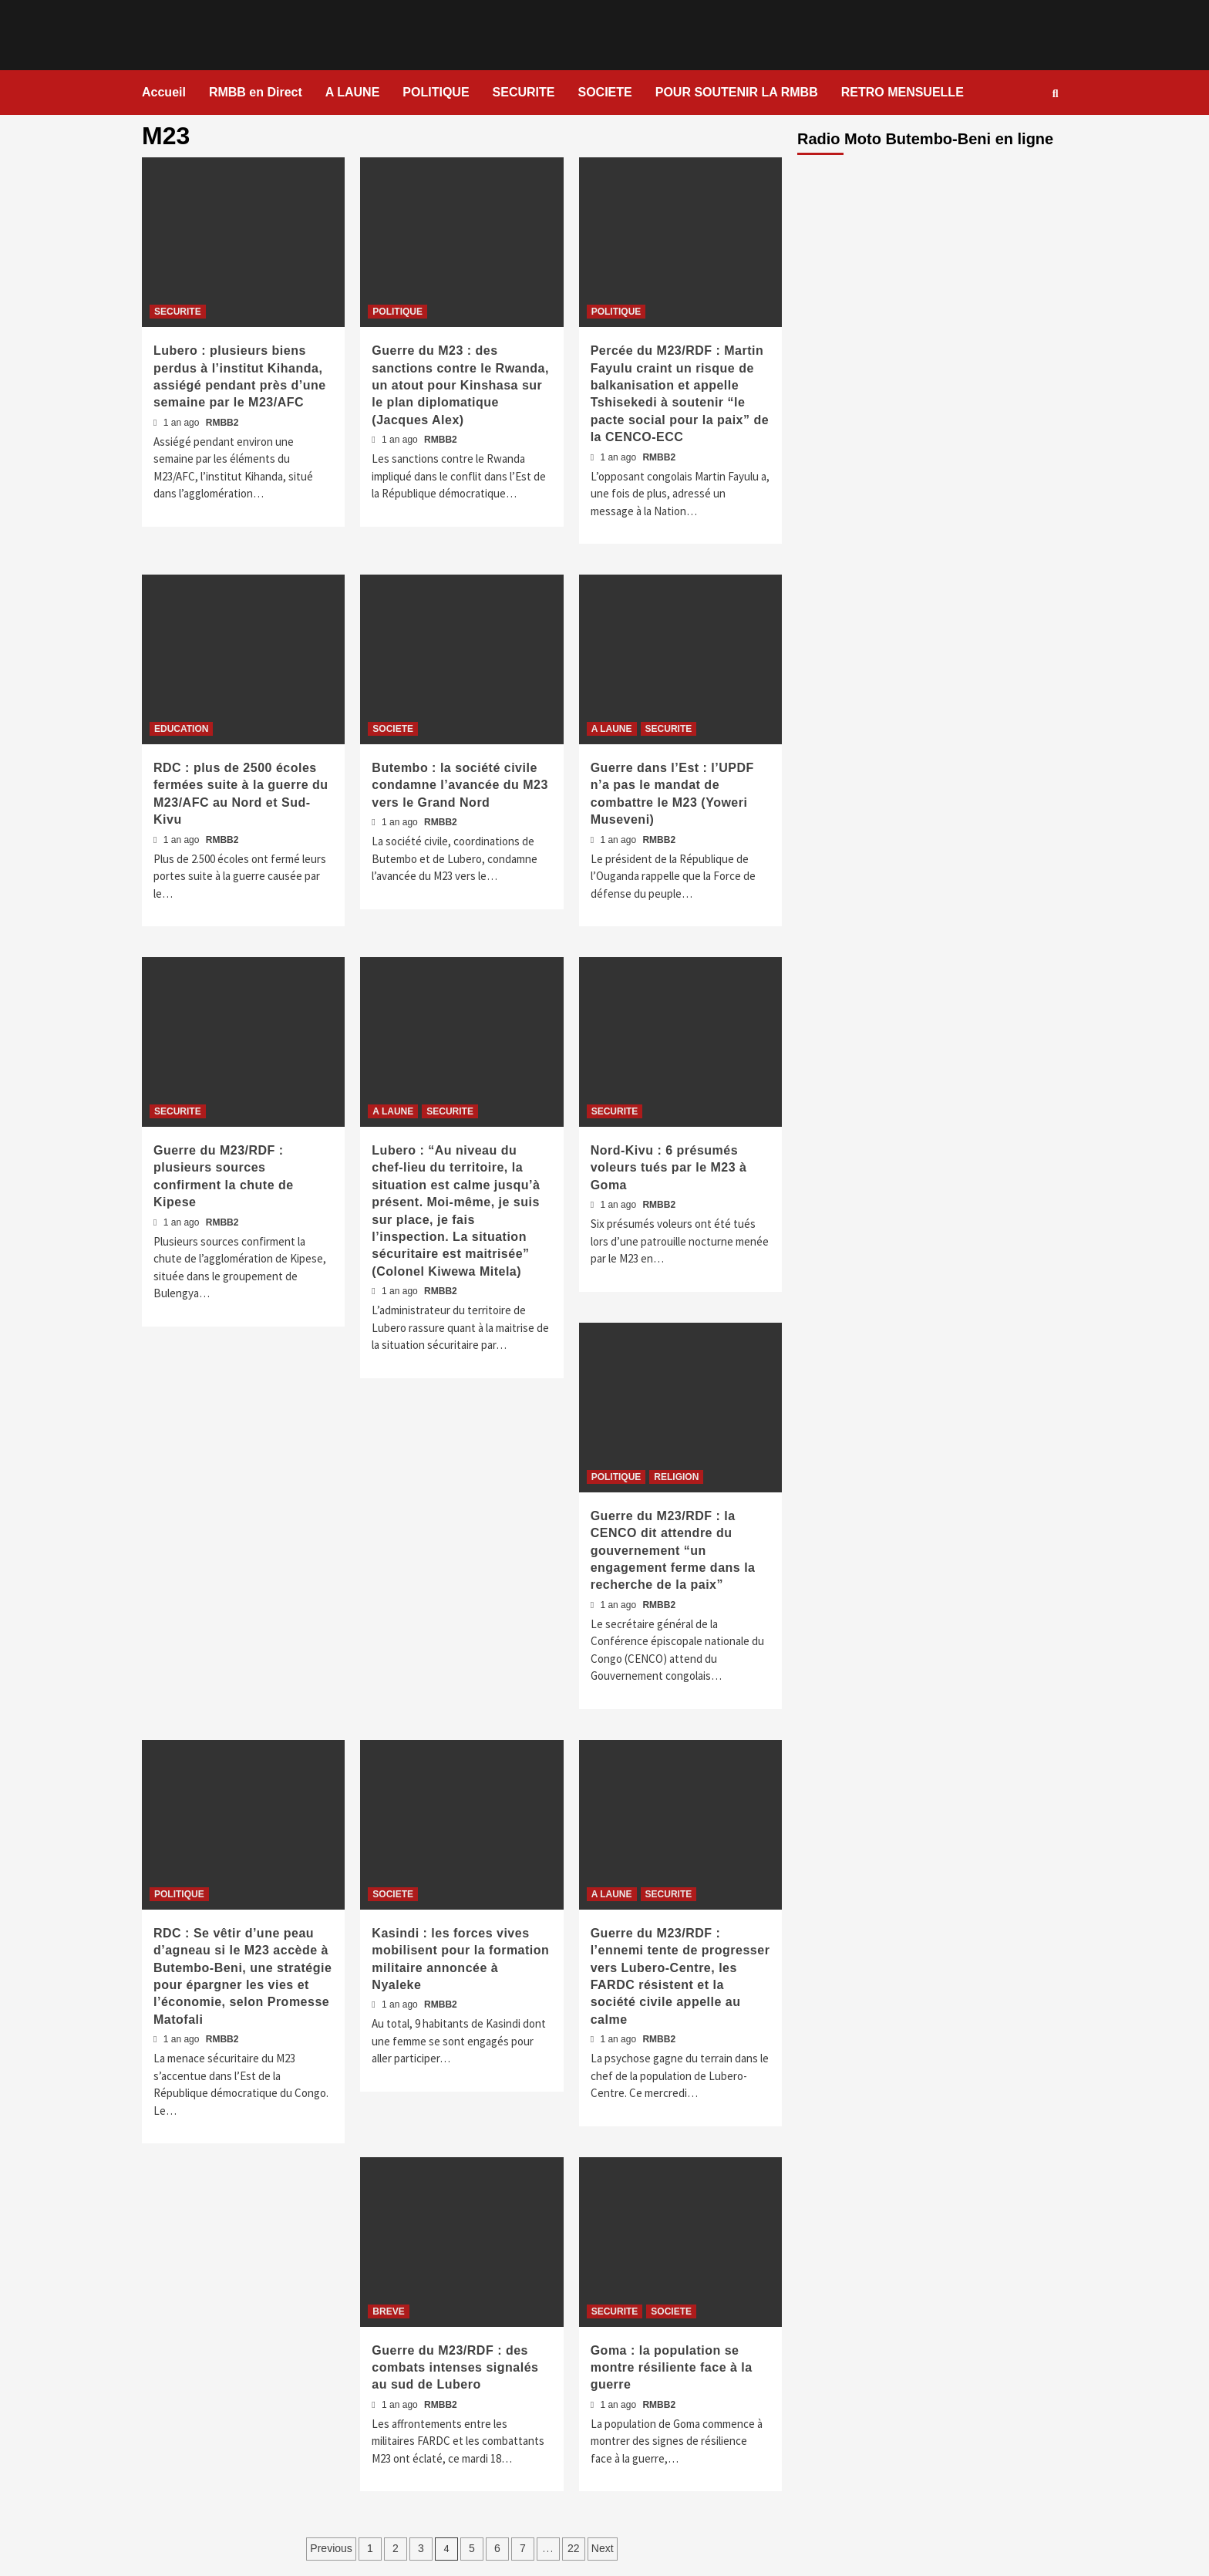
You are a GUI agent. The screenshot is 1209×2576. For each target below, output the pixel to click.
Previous (331, 2548)
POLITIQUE (435, 92)
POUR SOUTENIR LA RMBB (736, 92)
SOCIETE (604, 92)
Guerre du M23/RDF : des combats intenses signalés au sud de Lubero (455, 2368)
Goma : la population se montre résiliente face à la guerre (672, 2368)
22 (573, 2548)
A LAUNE (352, 92)
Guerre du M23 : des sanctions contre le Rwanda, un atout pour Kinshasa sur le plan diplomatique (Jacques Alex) (460, 385)
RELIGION (676, 1477)
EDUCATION (181, 728)
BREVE (388, 2311)
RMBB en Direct (255, 92)
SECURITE (524, 92)
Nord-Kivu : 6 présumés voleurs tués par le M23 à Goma (669, 1168)
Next (602, 2548)
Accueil (164, 92)
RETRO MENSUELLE (902, 92)
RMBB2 (222, 422)
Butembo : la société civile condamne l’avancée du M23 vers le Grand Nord (460, 785)
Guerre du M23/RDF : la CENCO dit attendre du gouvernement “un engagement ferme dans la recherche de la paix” (673, 1550)
